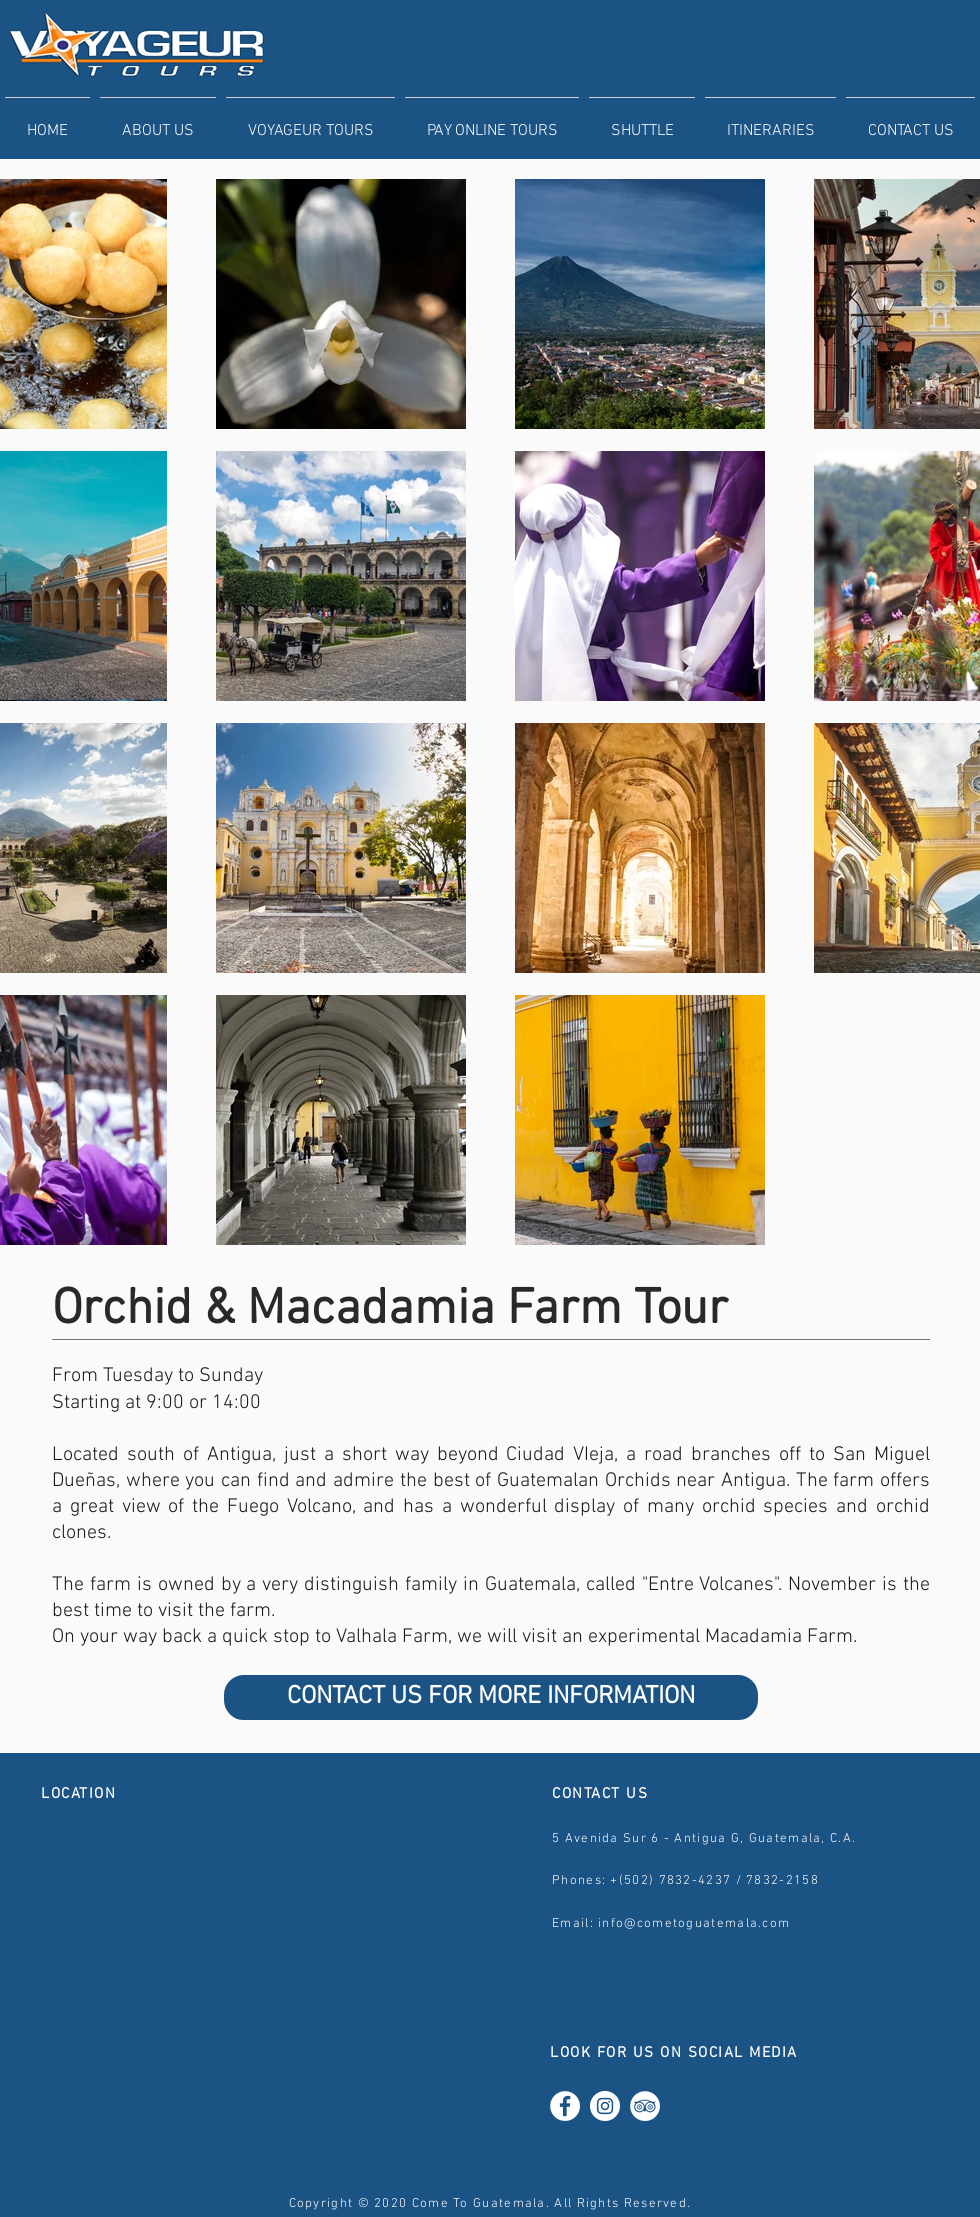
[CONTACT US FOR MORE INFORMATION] (491, 1697)
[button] (310, 122)
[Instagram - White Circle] (605, 2106)
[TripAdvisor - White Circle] (645, 2106)
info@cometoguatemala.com (694, 1924)
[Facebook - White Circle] (565, 2106)
